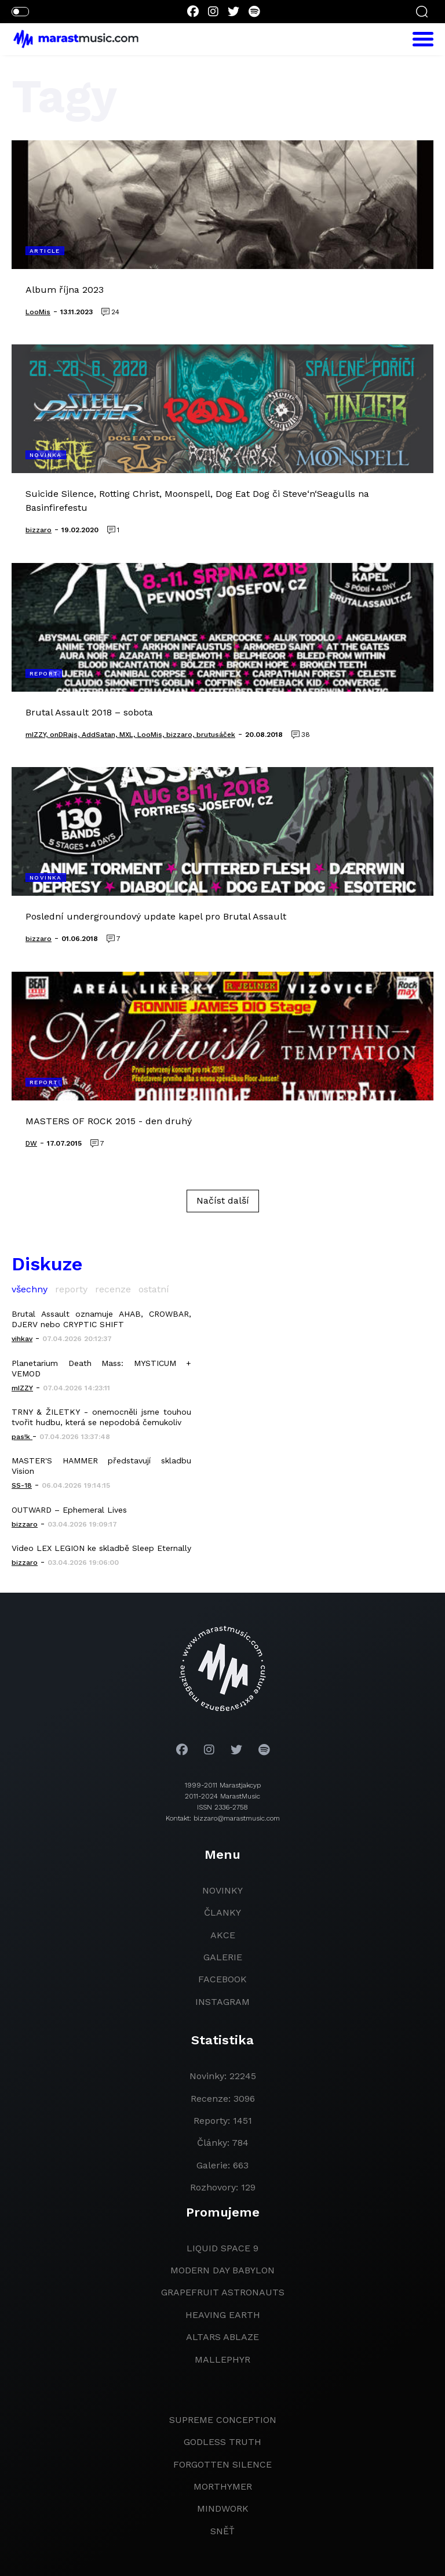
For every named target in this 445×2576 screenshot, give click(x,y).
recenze (113, 1289)
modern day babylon (222, 2270)
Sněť (222, 2531)
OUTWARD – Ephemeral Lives (69, 1509)
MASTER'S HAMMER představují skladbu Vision (101, 1466)
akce (222, 1935)
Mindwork (223, 2508)
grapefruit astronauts (222, 2292)
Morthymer (223, 2486)
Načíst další (222, 1200)
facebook (222, 1979)
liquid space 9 (222, 2248)
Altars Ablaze (222, 2336)
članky (222, 1912)
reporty (71, 1289)
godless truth (222, 2441)
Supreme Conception (222, 2419)
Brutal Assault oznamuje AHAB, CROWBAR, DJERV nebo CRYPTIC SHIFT (101, 1319)
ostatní (153, 1289)
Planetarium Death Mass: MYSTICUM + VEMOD (101, 1368)
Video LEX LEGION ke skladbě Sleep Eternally (101, 1548)
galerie (222, 1957)
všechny (30, 1289)
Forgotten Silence (222, 2464)
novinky (222, 1890)
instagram (222, 2001)
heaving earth (222, 2314)
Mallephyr (222, 2359)
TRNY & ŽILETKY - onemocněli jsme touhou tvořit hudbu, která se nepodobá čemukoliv (101, 1417)
